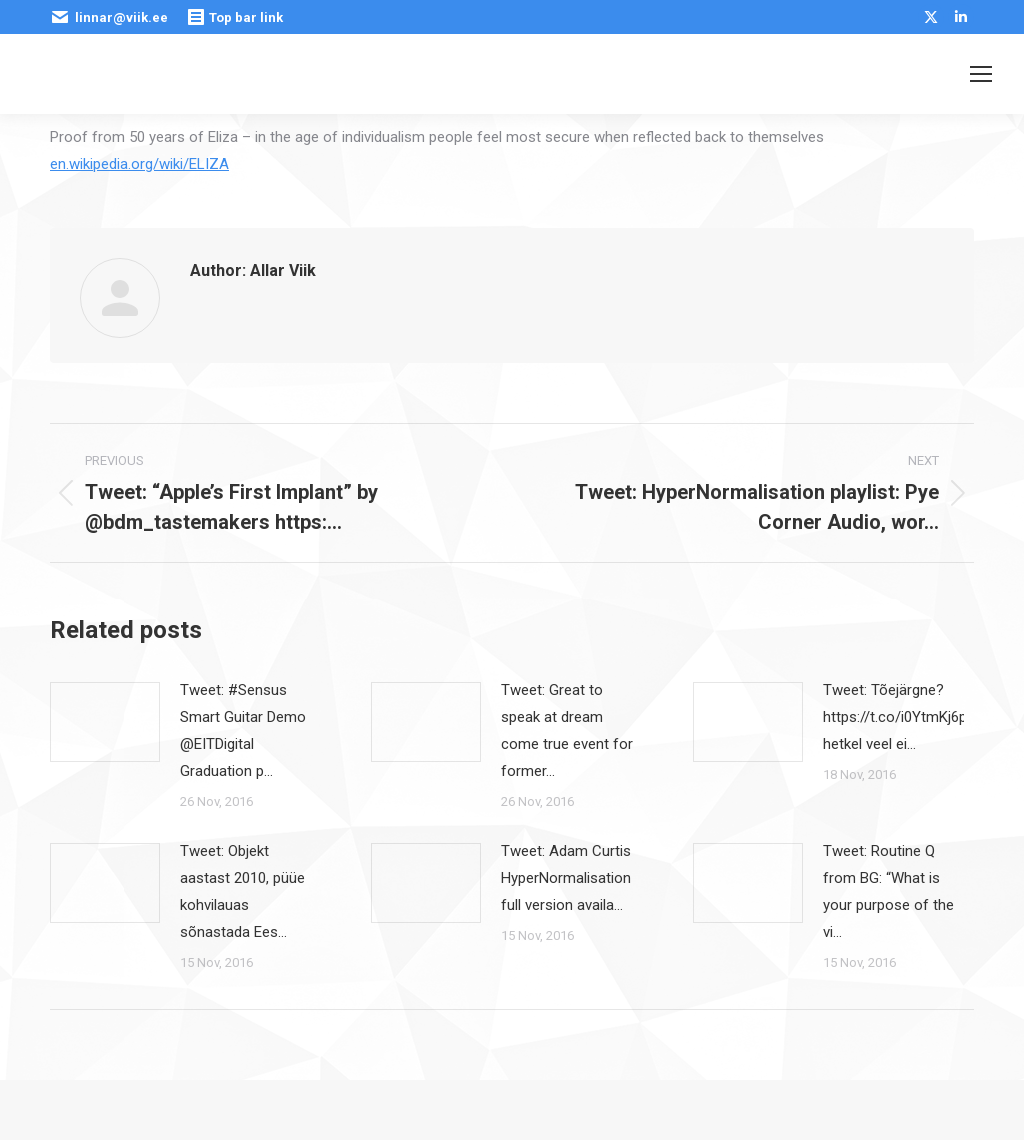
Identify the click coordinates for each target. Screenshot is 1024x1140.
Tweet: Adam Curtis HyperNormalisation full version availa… (566, 878)
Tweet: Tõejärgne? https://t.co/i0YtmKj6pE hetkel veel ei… (899, 717)
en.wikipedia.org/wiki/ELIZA (139, 164)
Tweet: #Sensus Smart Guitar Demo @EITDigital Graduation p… (243, 730)
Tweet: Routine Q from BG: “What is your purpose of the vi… (888, 891)
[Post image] (105, 722)
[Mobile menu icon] (981, 74)
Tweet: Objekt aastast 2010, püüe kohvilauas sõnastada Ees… (242, 891)
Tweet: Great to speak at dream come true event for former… (567, 730)
